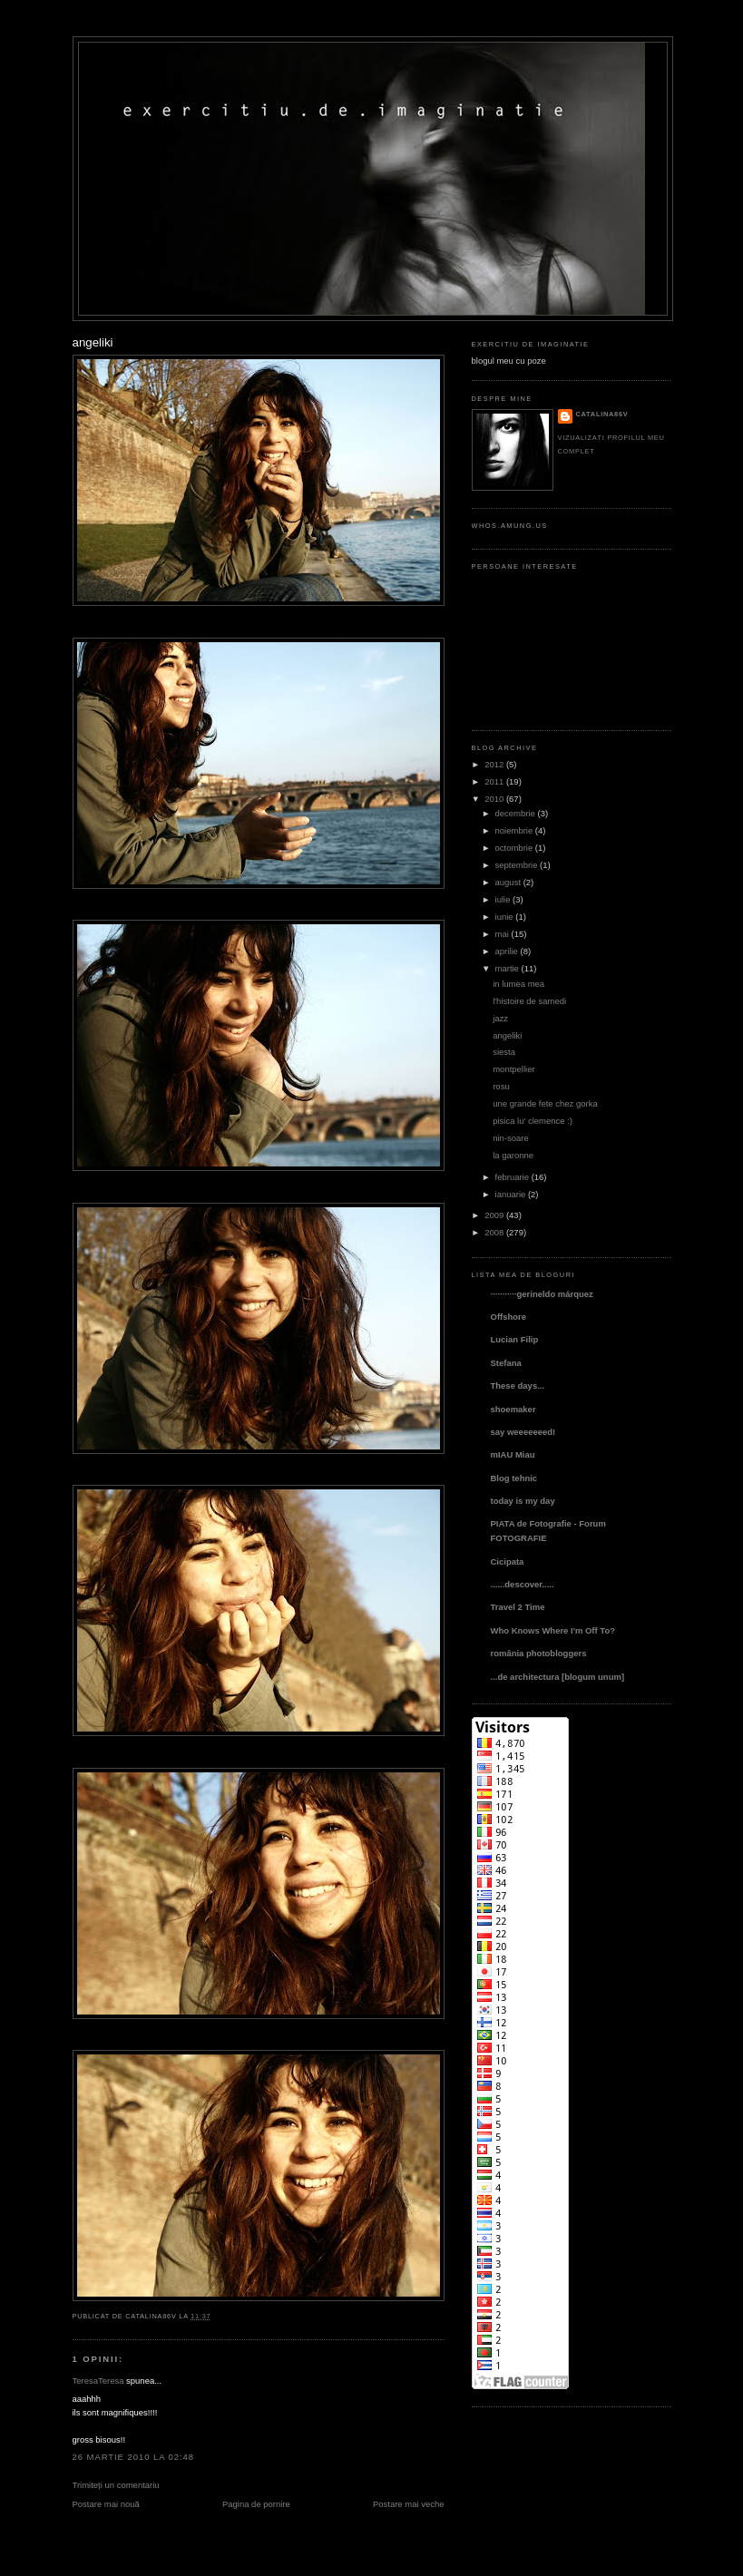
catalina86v (602, 414)
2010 (493, 799)
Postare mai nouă (106, 2504)
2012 (493, 764)
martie (507, 968)
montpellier (513, 1069)
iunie (504, 917)
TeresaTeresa (98, 2381)
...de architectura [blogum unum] (558, 1677)
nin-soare (511, 1138)
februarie (512, 1177)
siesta (504, 1052)
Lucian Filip (515, 1339)
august (508, 882)
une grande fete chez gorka (545, 1103)
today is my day (523, 1501)
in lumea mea (518, 984)
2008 (493, 1232)
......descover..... (522, 1584)
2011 (493, 781)
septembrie (516, 865)
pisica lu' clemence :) (532, 1121)
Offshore (509, 1317)
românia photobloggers (539, 1653)
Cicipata (507, 1561)
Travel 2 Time (518, 1607)
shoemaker (513, 1409)
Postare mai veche (409, 2504)
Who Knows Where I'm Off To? (553, 1630)
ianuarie (510, 1194)
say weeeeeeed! (523, 1432)
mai (502, 934)
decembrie (515, 813)
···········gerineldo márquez (542, 1294)
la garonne (513, 1155)
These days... (518, 1385)
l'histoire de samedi (529, 1001)
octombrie (514, 848)
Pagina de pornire (256, 2504)
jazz (500, 1018)
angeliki (93, 342)
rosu (501, 1086)
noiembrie (514, 830)
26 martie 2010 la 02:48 (134, 2457)
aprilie (506, 951)
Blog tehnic (514, 1478)
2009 (493, 1215)
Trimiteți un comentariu (116, 2485)
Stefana (506, 1363)
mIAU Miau (513, 1454)
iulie (503, 899)
